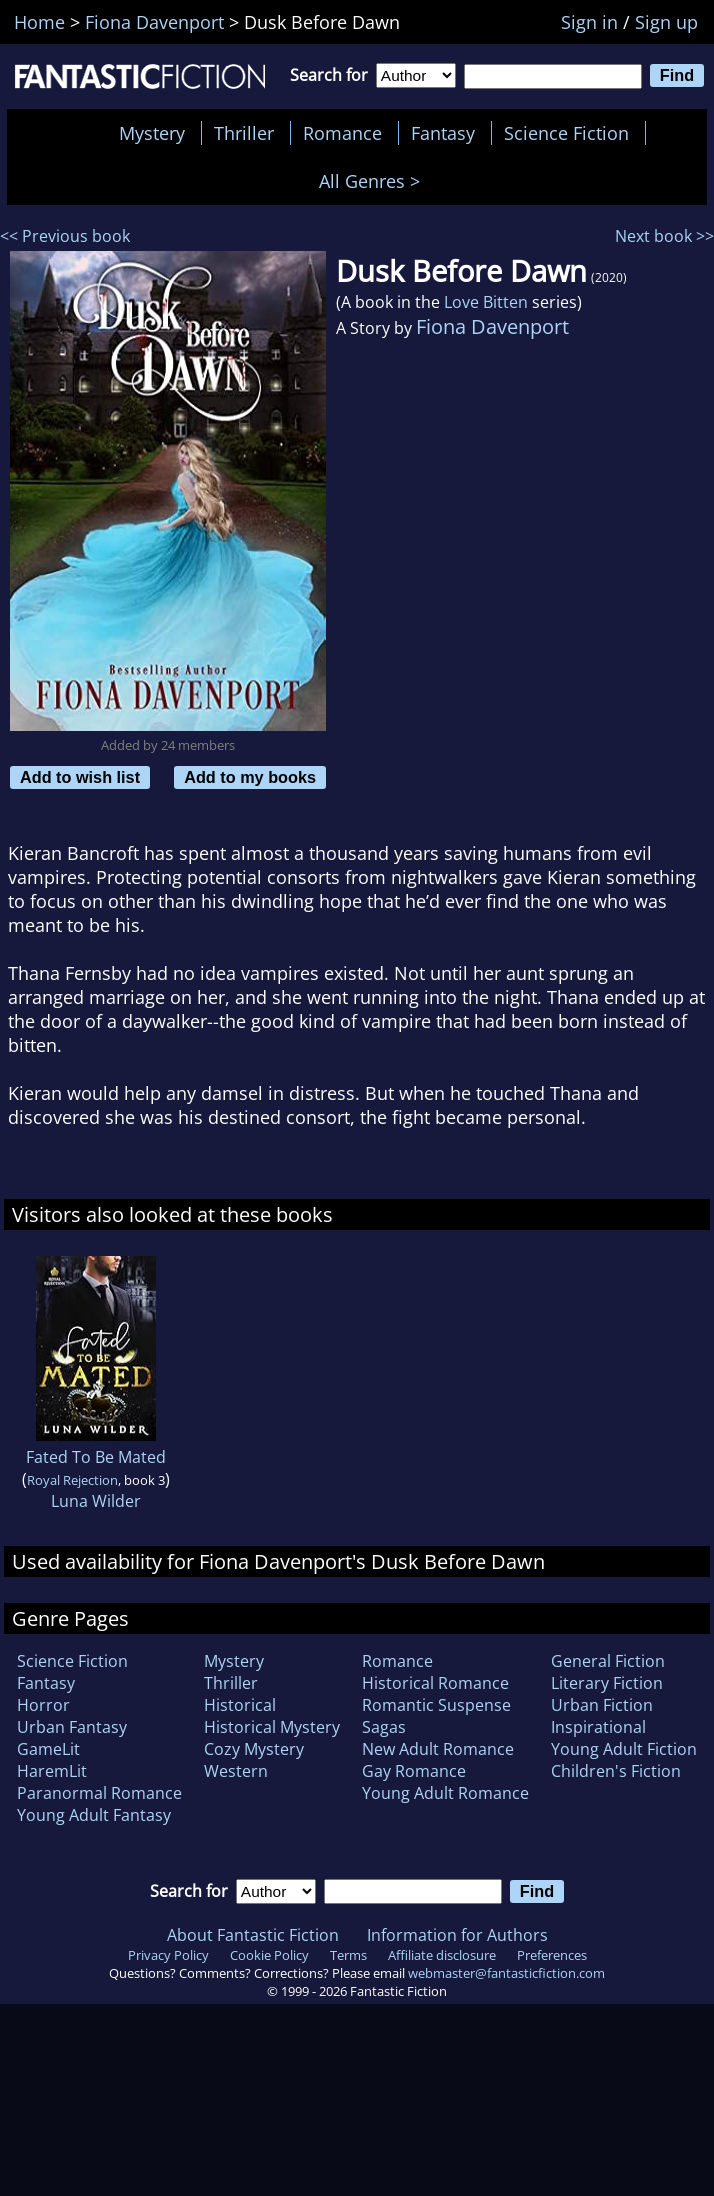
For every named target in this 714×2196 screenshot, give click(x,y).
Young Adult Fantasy (94, 1815)
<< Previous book (65, 236)
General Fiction (608, 1661)
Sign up (666, 22)
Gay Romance (414, 1771)
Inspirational (598, 1727)
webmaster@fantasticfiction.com (506, 1973)
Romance (342, 133)
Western (236, 1771)
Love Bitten (486, 302)
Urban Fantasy (72, 1727)
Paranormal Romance (99, 1793)
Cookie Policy (269, 1955)
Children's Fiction (616, 1771)
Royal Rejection (72, 1480)
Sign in (589, 22)
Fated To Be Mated (96, 1457)
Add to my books (250, 777)
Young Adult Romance (445, 1793)
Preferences (552, 1955)
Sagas (384, 1727)
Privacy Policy (168, 1955)
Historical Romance (435, 1683)
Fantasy (443, 133)
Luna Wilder (96, 1501)
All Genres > (374, 181)
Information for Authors (457, 1935)
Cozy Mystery (254, 1749)
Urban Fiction (602, 1705)
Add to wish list (80, 777)
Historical (240, 1705)
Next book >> (664, 236)
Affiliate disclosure (442, 1955)
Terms (348, 1955)
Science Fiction (566, 133)
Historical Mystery (272, 1727)
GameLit (48, 1749)
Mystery (152, 133)
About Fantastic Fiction (253, 1935)
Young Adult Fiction (624, 1749)
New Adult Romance (438, 1749)
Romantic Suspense (436, 1705)
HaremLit (52, 1771)
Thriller (244, 133)
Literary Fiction (607, 1683)
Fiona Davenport (492, 326)
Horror (43, 1705)
